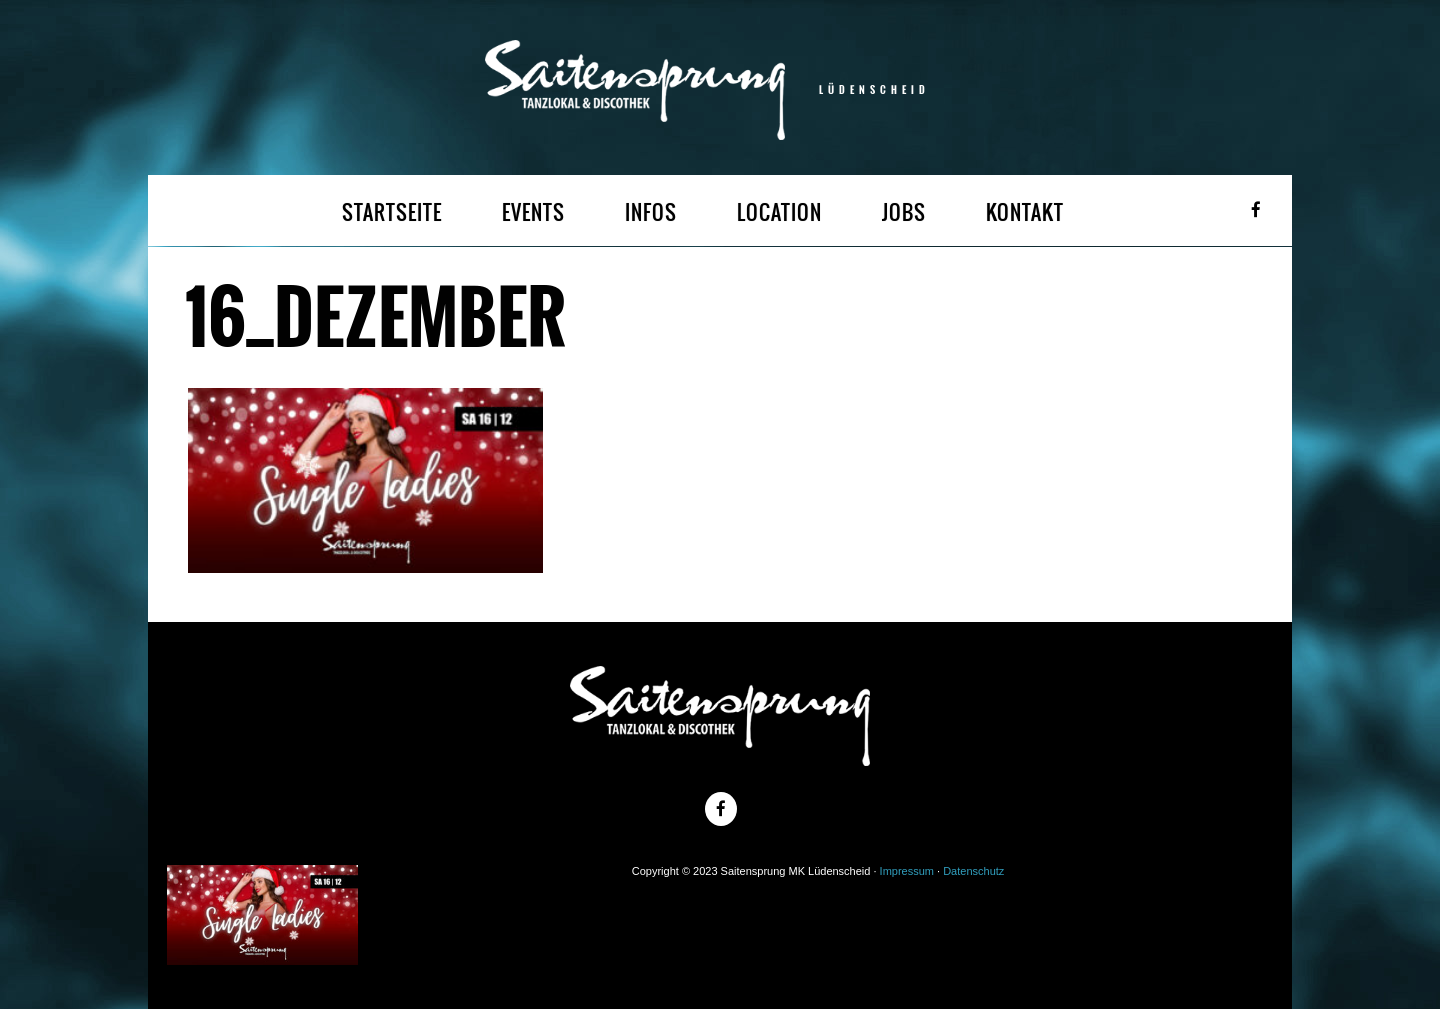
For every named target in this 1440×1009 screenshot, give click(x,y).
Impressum (907, 871)
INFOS (651, 212)
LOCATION (779, 212)
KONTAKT (1025, 212)
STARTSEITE (392, 212)
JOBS (904, 212)
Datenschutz (973, 871)
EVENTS (533, 212)
